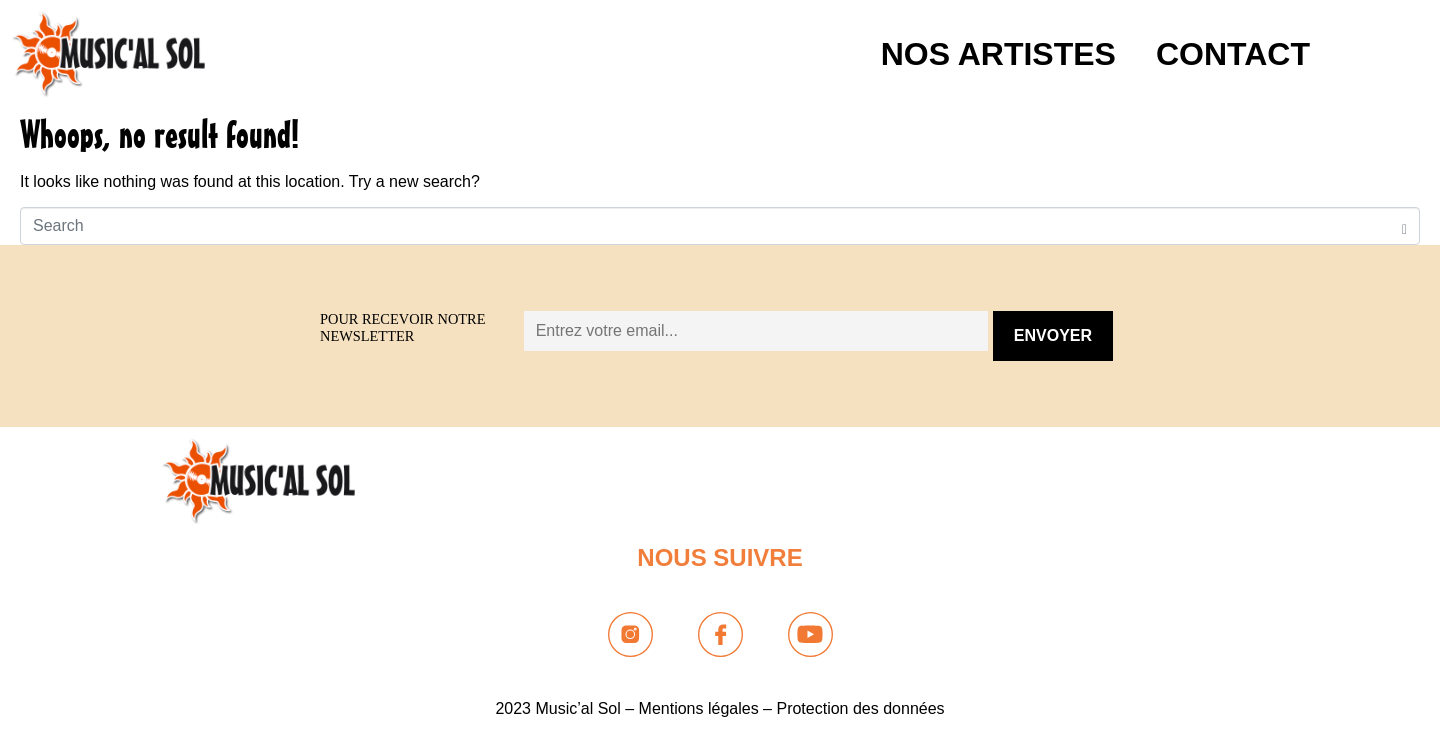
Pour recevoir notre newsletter (403, 327)
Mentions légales (699, 708)
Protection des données (860, 708)
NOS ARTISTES (998, 54)
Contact (1233, 54)
